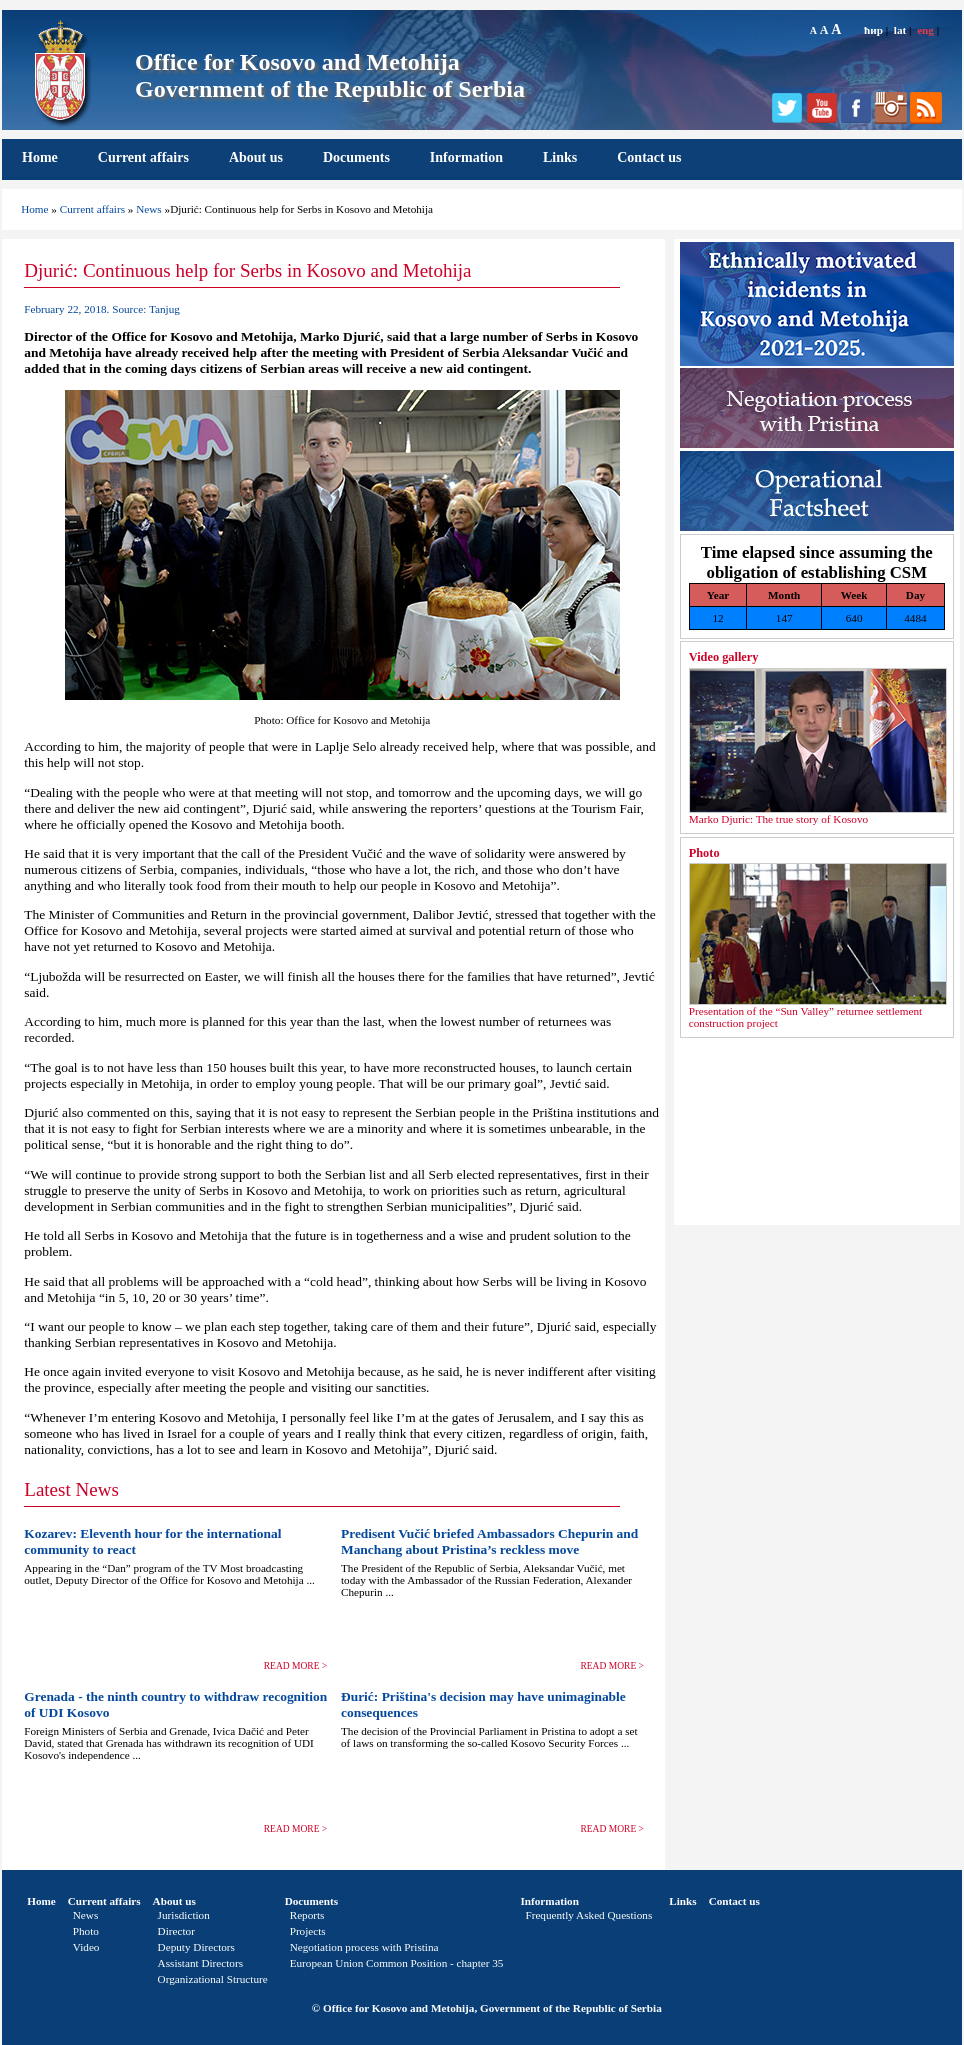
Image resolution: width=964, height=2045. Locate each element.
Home (40, 157)
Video (86, 1947)
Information (466, 157)
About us (256, 157)
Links (560, 157)
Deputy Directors (196, 1947)
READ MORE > (296, 1666)
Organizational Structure (213, 1979)
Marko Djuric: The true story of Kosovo (778, 819)
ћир (873, 30)
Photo (704, 853)
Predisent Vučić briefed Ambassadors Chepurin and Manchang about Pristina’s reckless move (489, 1541)
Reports (307, 1915)
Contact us (649, 157)
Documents (356, 157)
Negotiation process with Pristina (364, 1947)
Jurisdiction (184, 1915)
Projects (308, 1931)
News (148, 209)
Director (176, 1931)
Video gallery (724, 657)
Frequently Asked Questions (588, 1915)
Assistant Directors (200, 1963)
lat (900, 30)
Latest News (71, 1489)
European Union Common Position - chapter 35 (397, 1963)
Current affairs (143, 157)
